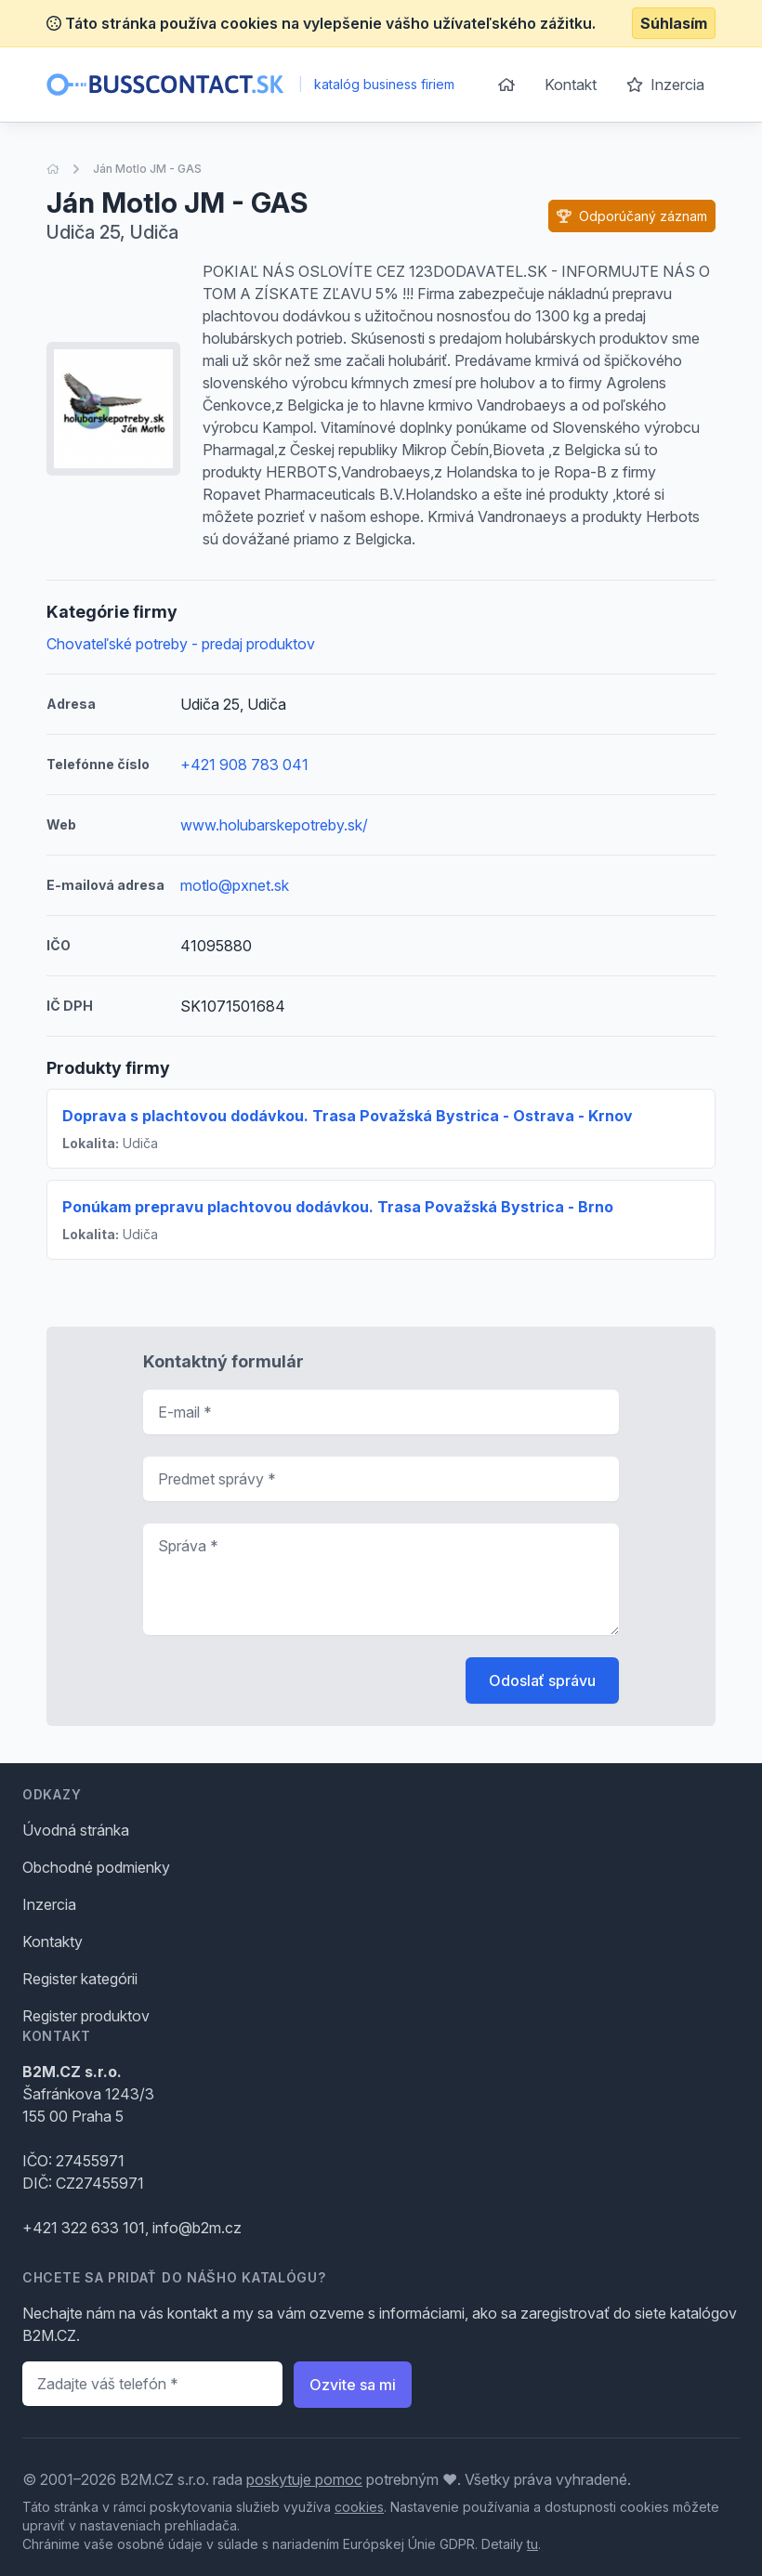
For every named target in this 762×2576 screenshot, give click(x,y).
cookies (359, 2507)
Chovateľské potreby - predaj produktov (180, 643)
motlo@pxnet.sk (234, 885)
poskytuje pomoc (304, 2479)
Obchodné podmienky (96, 1867)
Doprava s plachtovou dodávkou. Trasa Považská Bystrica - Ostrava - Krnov (347, 1115)
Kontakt (571, 84)
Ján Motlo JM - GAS (147, 169)
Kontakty (52, 1941)
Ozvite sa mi (352, 2384)
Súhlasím (673, 23)
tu (532, 2544)
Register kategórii (80, 1978)
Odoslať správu (542, 1680)
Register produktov (86, 2016)
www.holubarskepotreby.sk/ (274, 825)
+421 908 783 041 (244, 764)
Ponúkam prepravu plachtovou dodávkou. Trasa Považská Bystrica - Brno (337, 1206)
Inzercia (665, 84)
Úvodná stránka (75, 1830)
